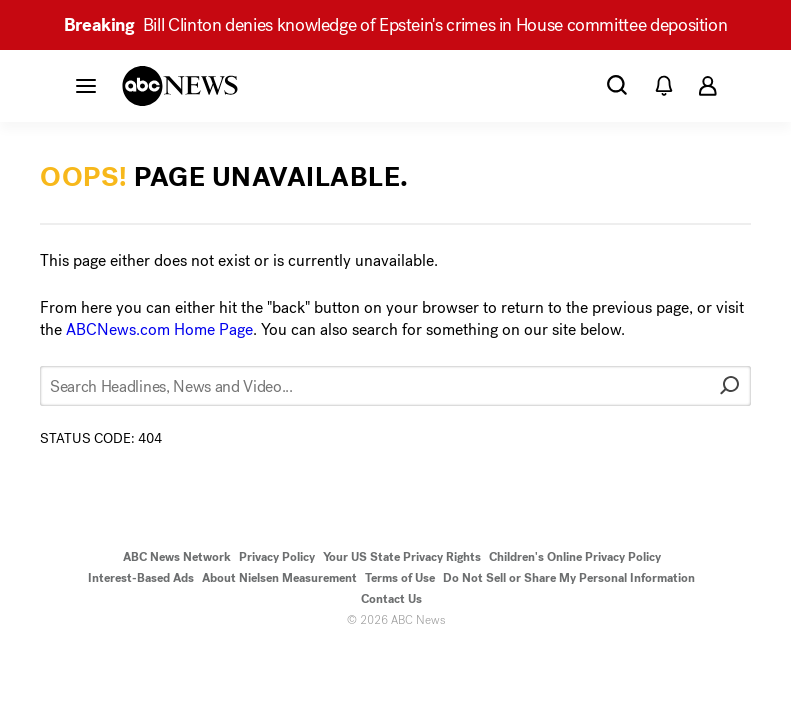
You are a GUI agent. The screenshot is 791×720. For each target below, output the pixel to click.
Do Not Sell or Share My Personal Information (569, 578)
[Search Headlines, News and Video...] (395, 386)
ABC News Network (177, 557)
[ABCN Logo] (180, 86)
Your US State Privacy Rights (402, 557)
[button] (86, 85)
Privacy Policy (277, 557)
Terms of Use (400, 578)
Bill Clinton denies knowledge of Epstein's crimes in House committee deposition (396, 25)
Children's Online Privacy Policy (575, 557)
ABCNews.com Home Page (159, 329)
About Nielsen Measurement (279, 578)
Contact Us (391, 599)
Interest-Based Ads (141, 578)
